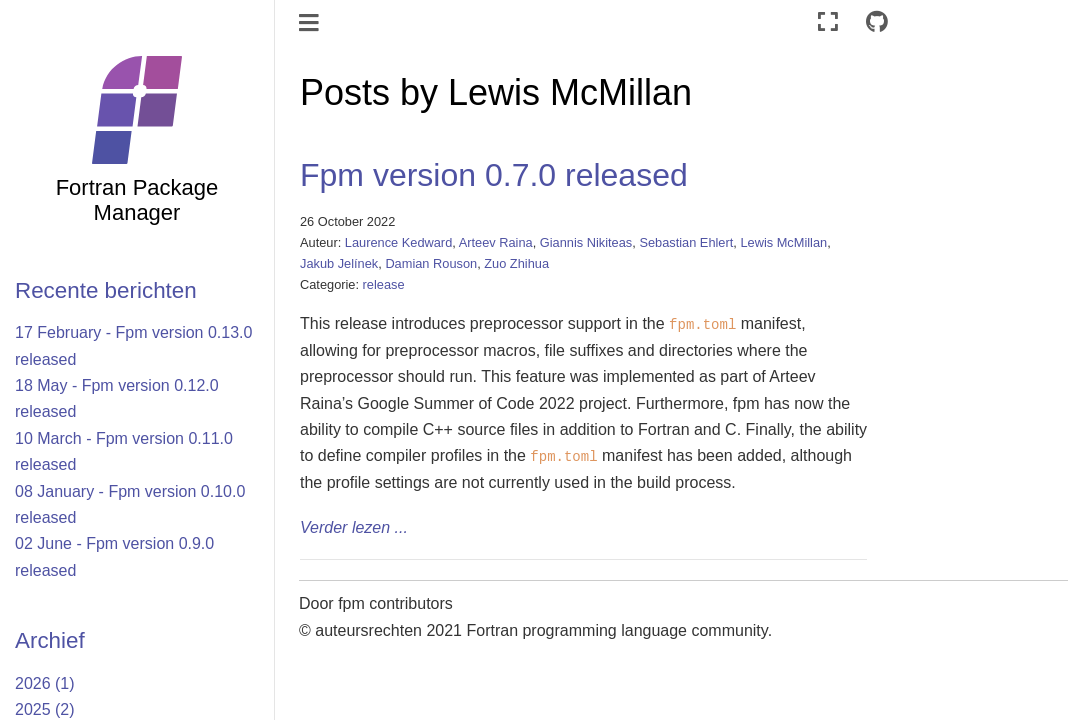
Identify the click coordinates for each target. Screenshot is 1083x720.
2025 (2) (45, 709)
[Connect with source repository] (877, 22)
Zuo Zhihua (516, 263)
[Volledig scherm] (828, 22)
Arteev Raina (496, 242)
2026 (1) (45, 683)
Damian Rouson (431, 263)
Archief (50, 640)
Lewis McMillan (783, 242)
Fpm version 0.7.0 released (494, 175)
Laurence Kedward (398, 242)
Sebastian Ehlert (686, 242)
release (384, 284)
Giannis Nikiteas (586, 242)
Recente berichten (106, 290)
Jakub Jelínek (339, 263)
